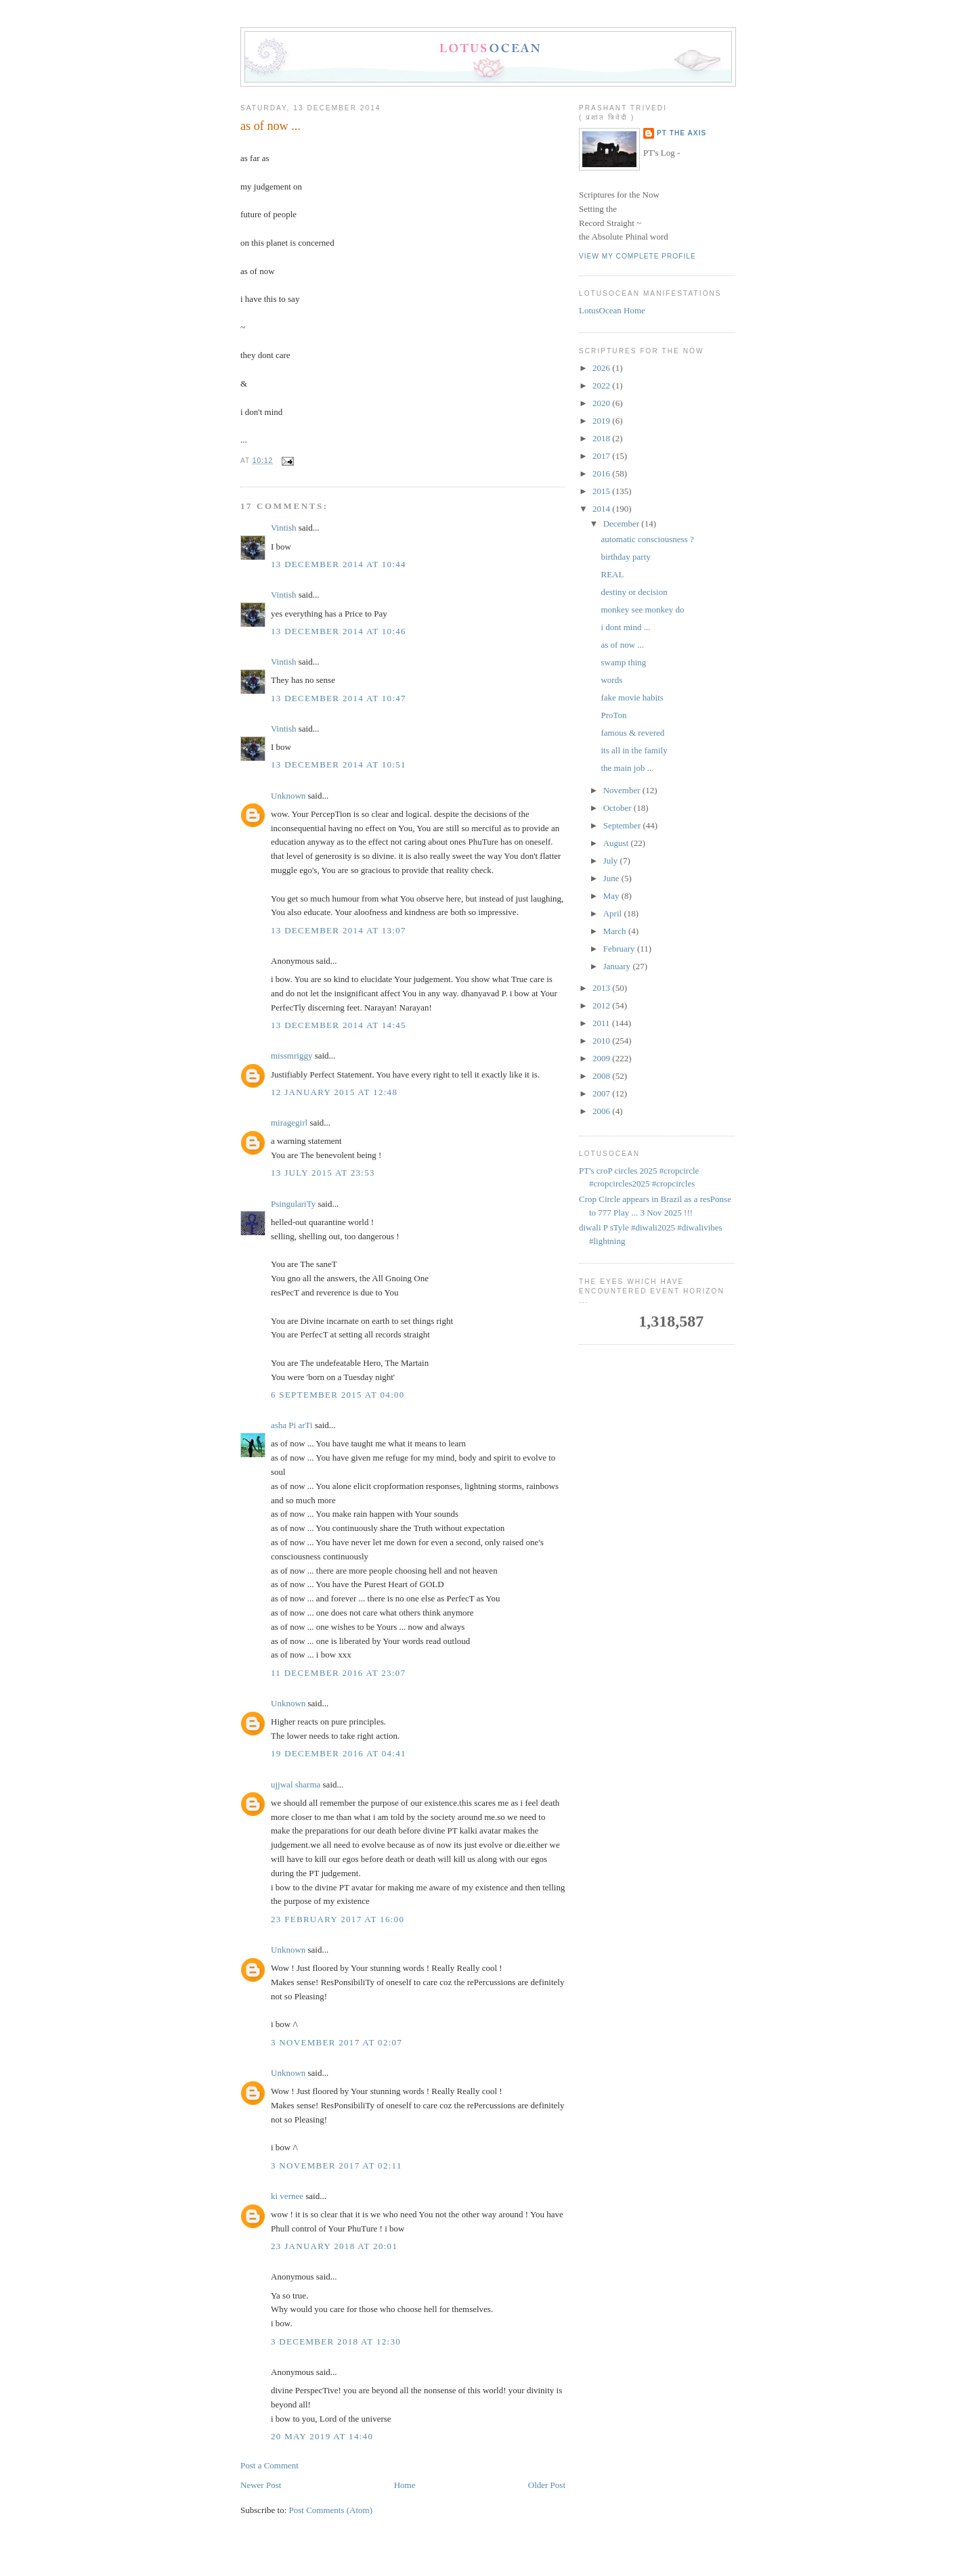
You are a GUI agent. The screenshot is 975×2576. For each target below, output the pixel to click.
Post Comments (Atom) (331, 2510)
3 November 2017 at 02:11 (336, 2165)
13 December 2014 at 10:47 (338, 698)
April (613, 913)
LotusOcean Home (612, 310)
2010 (602, 1041)
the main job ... (627, 768)
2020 (602, 403)
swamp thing (623, 662)
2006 (602, 1111)
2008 (602, 1076)
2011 (602, 1023)
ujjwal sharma (295, 1784)
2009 (602, 1058)
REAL (612, 574)
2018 (602, 438)
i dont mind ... (625, 627)
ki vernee (287, 2196)
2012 (602, 1005)
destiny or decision (634, 592)
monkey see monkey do (642, 609)
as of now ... (270, 126)
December (622, 523)
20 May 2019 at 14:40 (322, 2436)
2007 (602, 1093)
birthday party (625, 557)
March (615, 931)
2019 (602, 421)
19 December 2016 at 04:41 (338, 1753)
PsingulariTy (293, 1204)
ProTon (613, 715)
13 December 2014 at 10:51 (338, 764)
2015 (602, 491)
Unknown (288, 796)
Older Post (546, 2485)
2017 (602, 456)
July (611, 861)
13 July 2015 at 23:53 (323, 1173)
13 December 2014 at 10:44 (338, 564)
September (623, 825)
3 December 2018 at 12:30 (336, 2341)
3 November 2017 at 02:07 (336, 2042)
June (612, 878)
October (618, 808)
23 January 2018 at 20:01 (334, 2246)
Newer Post (260, 2485)
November (623, 790)
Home (405, 2485)
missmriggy (291, 1055)
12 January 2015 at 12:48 (334, 1092)
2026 (602, 368)
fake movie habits (632, 697)
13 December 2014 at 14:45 (338, 1025)
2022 (602, 385)
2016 (602, 473)
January (618, 966)
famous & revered (632, 733)
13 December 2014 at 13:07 (338, 930)
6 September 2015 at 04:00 (338, 1395)
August (617, 843)
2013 (602, 988)
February (620, 948)
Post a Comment (269, 2465)
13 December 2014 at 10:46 (338, 631)
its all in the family (634, 750)
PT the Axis (681, 133)
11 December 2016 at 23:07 (338, 1673)
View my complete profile (637, 256)
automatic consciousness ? (647, 539)
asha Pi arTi (292, 1425)
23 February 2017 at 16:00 (337, 1919)
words (611, 680)
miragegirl (289, 1122)
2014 (602, 509)
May (612, 896)
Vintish (284, 528)
